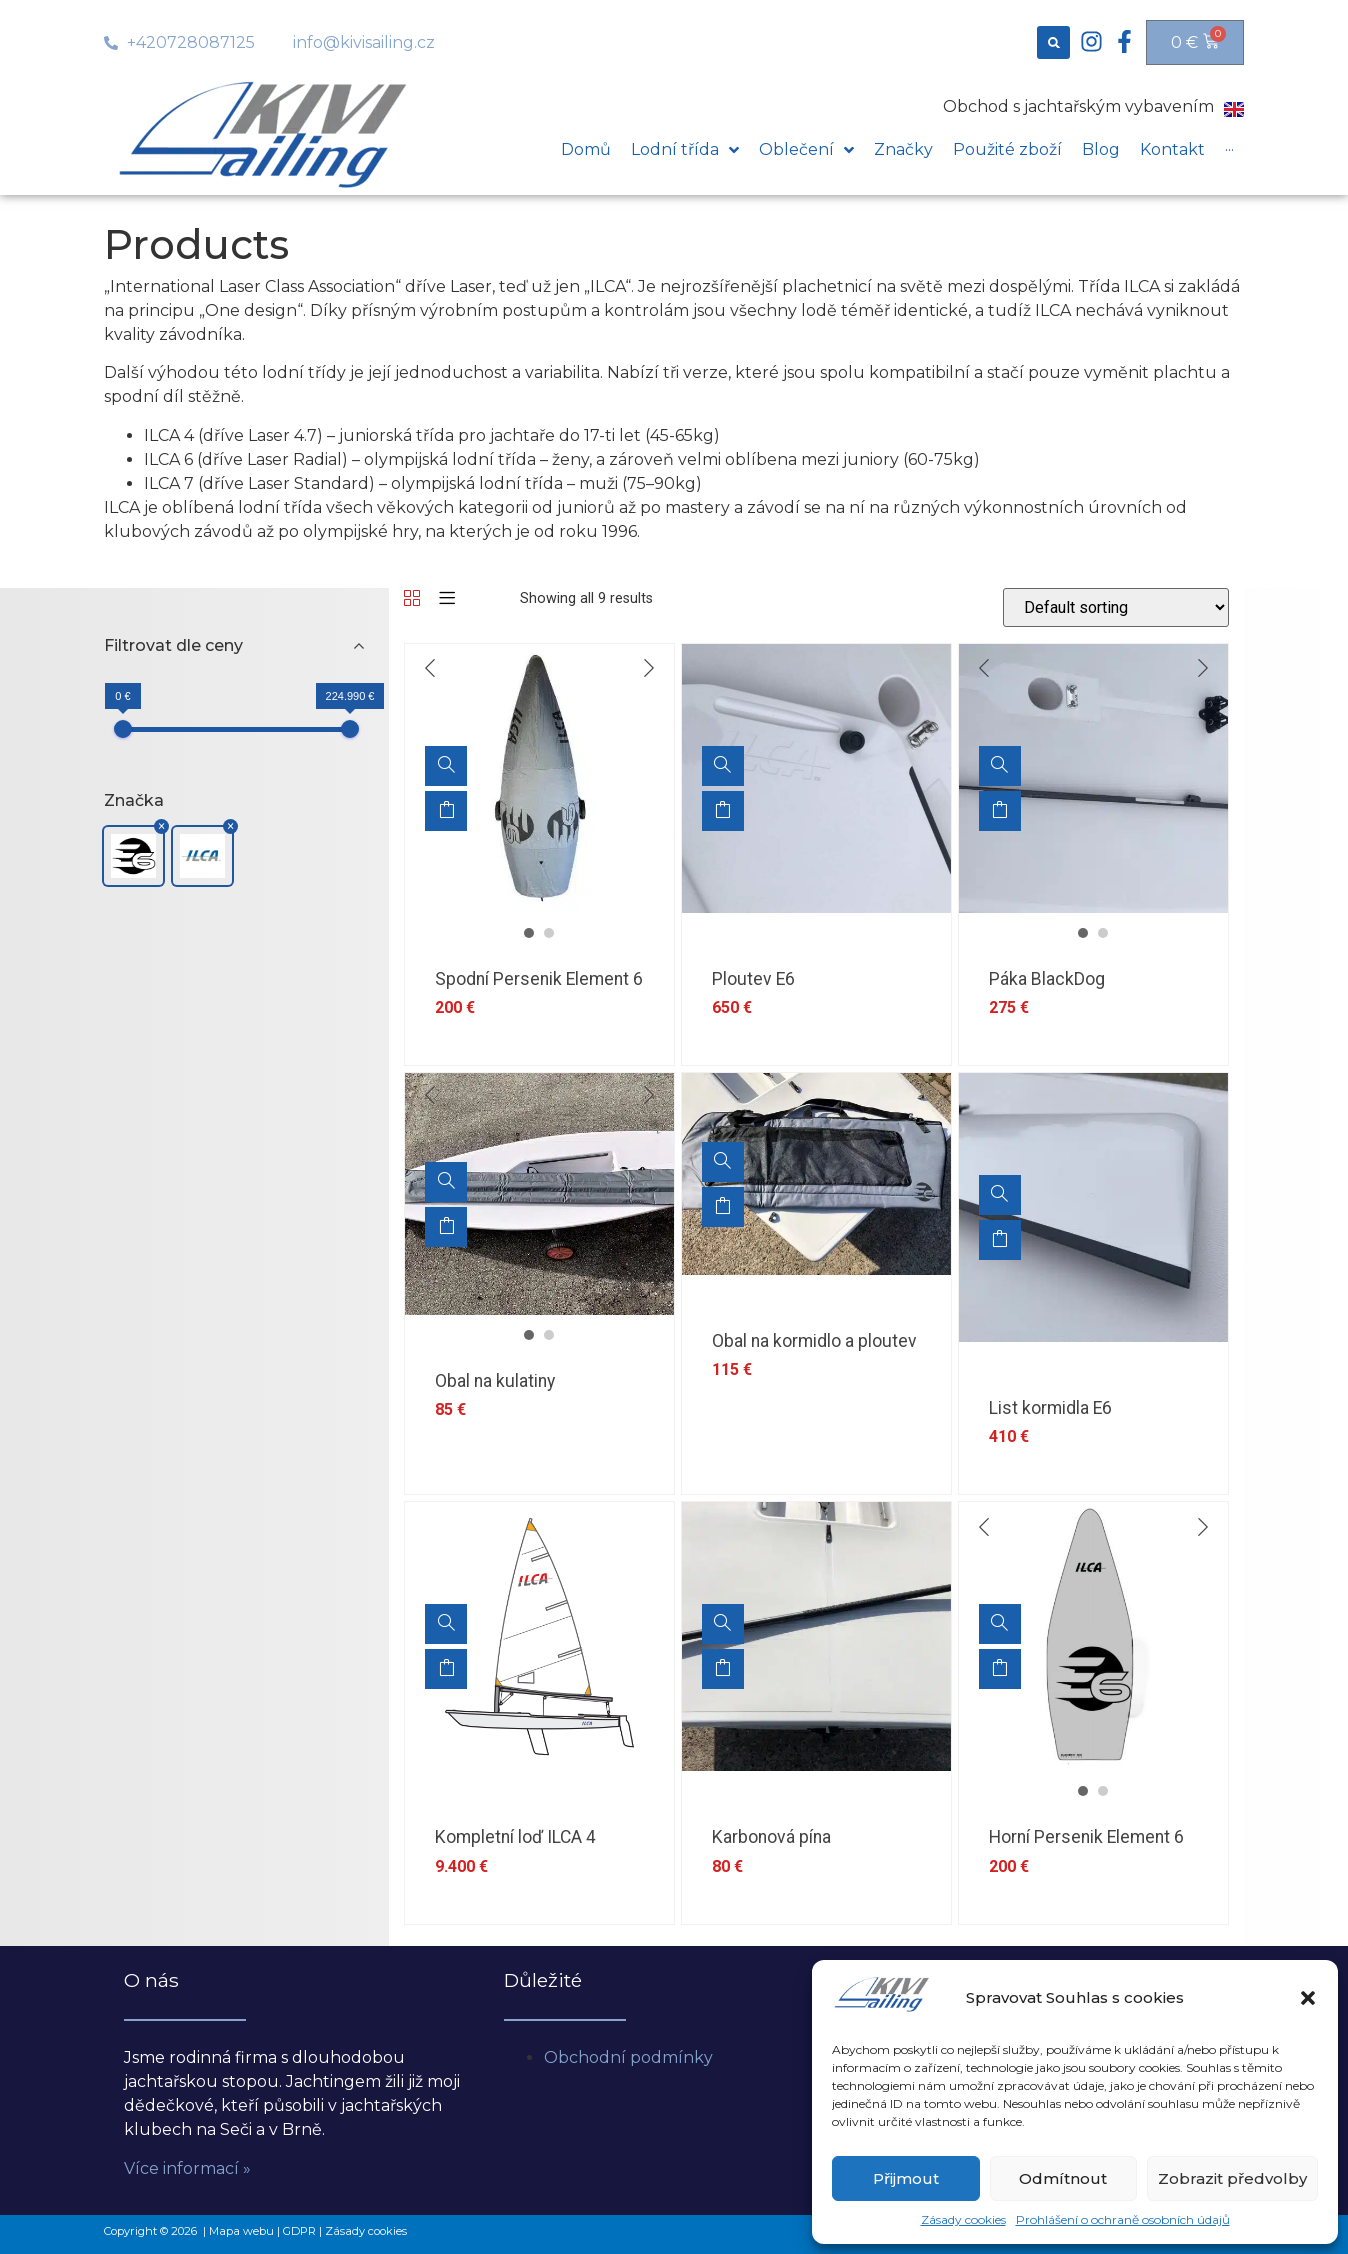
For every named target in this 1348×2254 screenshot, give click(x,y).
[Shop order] (1116, 607)
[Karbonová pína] (723, 1624)
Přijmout (906, 2178)
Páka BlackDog (1047, 979)
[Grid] (412, 599)
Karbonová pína (771, 1837)
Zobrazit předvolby (1232, 2178)
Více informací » (187, 2168)
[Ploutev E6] (723, 766)
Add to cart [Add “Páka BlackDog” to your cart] (1000, 811)
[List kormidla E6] (1000, 1195)
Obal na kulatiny (495, 1381)
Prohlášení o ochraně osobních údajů (1123, 2219)
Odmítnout (1063, 2178)
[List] (447, 599)
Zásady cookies (963, 2219)
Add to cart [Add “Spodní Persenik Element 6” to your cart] (446, 811)
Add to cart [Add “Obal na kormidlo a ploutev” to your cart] (723, 1207)
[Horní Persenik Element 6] (1000, 1624)
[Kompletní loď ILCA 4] (446, 1624)
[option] (539, 778)
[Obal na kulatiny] (446, 1182)
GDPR (299, 2231)
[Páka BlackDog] (1000, 766)
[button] (1308, 1998)
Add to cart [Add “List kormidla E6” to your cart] (1000, 1240)
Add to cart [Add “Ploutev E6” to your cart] (723, 811)
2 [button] (549, 933)
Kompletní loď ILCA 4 (515, 1837)
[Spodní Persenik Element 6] (446, 766)
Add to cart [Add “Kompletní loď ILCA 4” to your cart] (446, 1669)
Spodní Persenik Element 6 (539, 979)
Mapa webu (241, 2231)
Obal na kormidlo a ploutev (814, 1341)
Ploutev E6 (753, 979)
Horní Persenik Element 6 (1086, 1837)
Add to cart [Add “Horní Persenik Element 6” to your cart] (1000, 1669)
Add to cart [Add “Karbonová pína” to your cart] (723, 1669)
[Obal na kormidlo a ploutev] (723, 1162)
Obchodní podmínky (628, 2057)
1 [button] (529, 933)
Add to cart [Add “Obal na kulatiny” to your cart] (446, 1227)
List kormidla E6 (1050, 1408)
